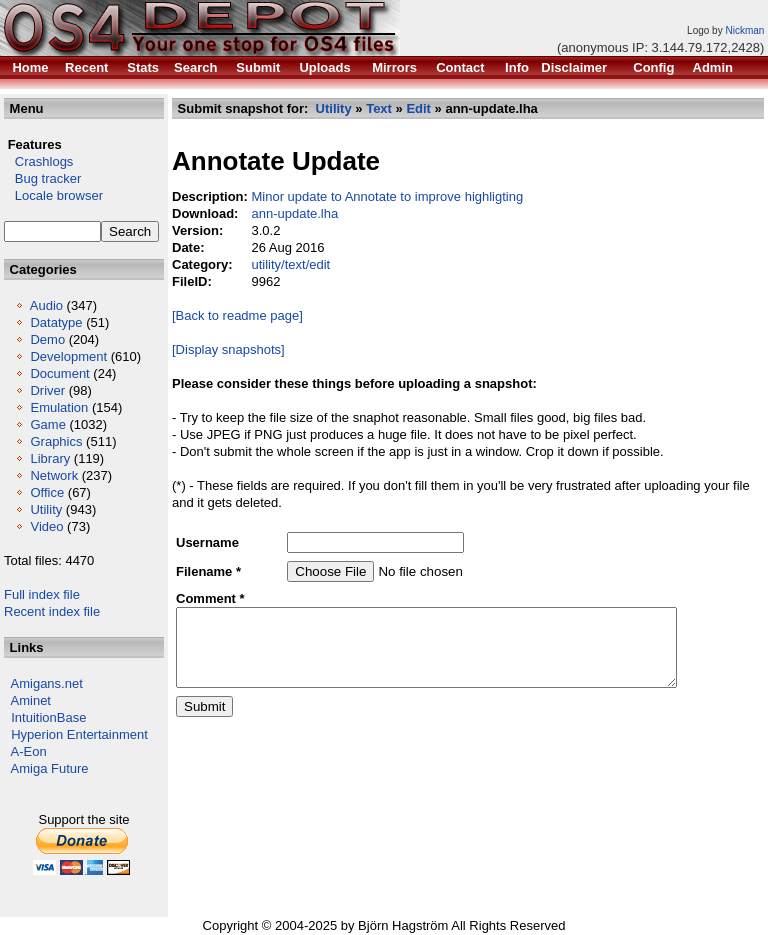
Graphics (56, 441)
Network (54, 475)
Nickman (744, 30)
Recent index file (52, 611)
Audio (46, 305)
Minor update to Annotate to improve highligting (387, 196)
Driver (47, 390)
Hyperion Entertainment (79, 734)
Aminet (31, 700)
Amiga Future (50, 768)
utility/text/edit (290, 264)
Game (47, 424)
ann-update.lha (294, 213)
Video (46, 526)
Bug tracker (42, 178)
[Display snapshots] (228, 349)
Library (50, 458)
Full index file (42, 594)
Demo (47, 339)
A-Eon (29, 751)
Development (68, 356)
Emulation (59, 407)
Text (379, 108)
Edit (418, 108)
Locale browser (53, 195)
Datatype (56, 322)
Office (47, 492)
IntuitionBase (48, 717)
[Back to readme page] (237, 315)
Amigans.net (47, 683)
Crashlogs (38, 161)
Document (59, 373)
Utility (46, 509)
